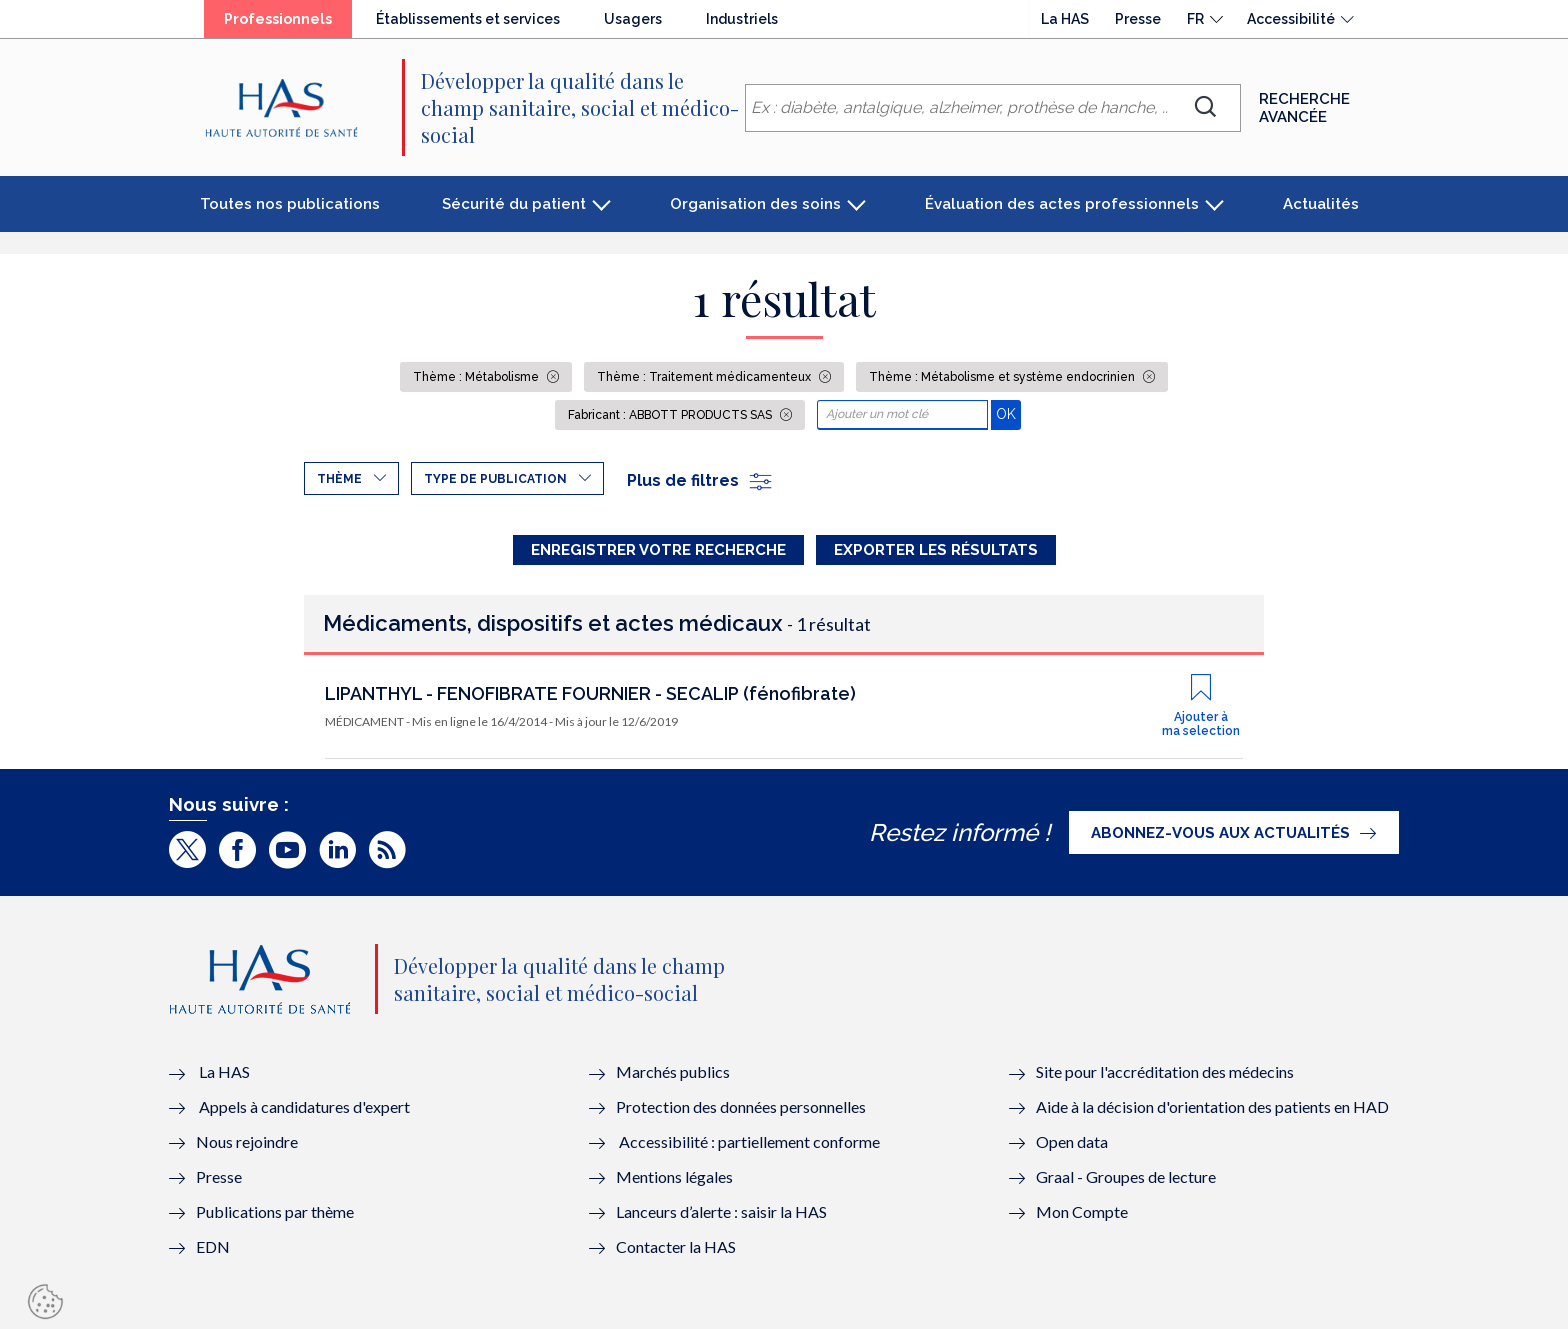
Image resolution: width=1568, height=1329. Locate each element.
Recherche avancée (1304, 108)
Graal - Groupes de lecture (1126, 1176)
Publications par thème (275, 1211)
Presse (1138, 19)
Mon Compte (1082, 1211)
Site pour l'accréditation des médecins (1165, 1071)
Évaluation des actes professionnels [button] (1062, 204)
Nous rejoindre (247, 1141)
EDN (213, 1246)
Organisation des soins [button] (755, 204)
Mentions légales (674, 1176)
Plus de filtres (700, 480)
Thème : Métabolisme (477, 377)
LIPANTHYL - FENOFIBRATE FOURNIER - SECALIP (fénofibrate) (590, 693)
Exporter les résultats (936, 550)
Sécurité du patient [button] (514, 204)
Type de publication (495, 479)
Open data (1072, 1141)
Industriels (742, 19)
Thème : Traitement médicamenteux (705, 377)
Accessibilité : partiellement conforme (749, 1141)
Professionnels (278, 19)
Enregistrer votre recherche (658, 550)
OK (1008, 413)
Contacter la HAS (676, 1246)
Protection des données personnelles (741, 1106)
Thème (339, 479)
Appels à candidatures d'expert (304, 1106)
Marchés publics (674, 1071)
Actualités (1321, 204)
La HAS (1065, 19)
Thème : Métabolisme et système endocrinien (1003, 377)
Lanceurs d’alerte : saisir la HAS (721, 1211)
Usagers (633, 19)
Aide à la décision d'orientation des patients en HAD (1212, 1106)
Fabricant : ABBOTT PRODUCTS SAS (671, 415)
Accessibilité (1291, 19)
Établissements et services (468, 19)
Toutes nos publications (290, 204)
